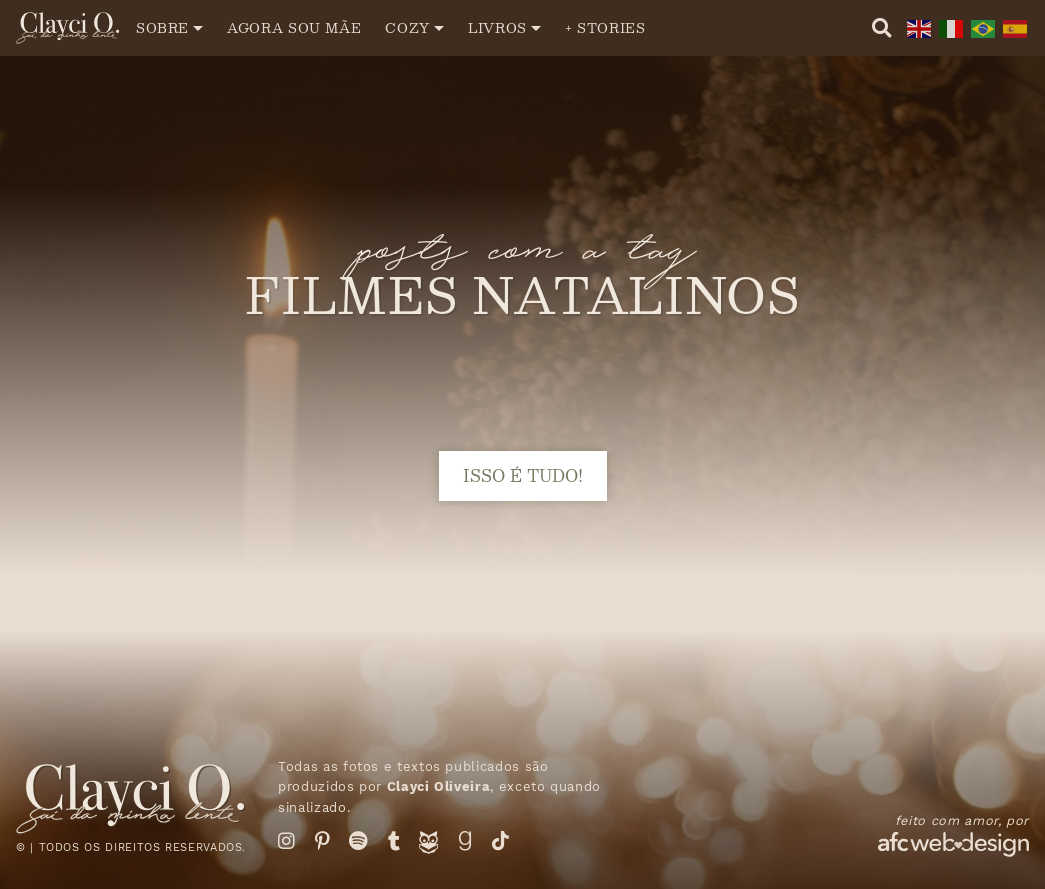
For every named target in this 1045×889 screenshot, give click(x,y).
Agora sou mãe (294, 27)
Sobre (162, 27)
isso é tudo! (523, 475)
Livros (497, 27)
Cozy (407, 27)
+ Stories (605, 27)
